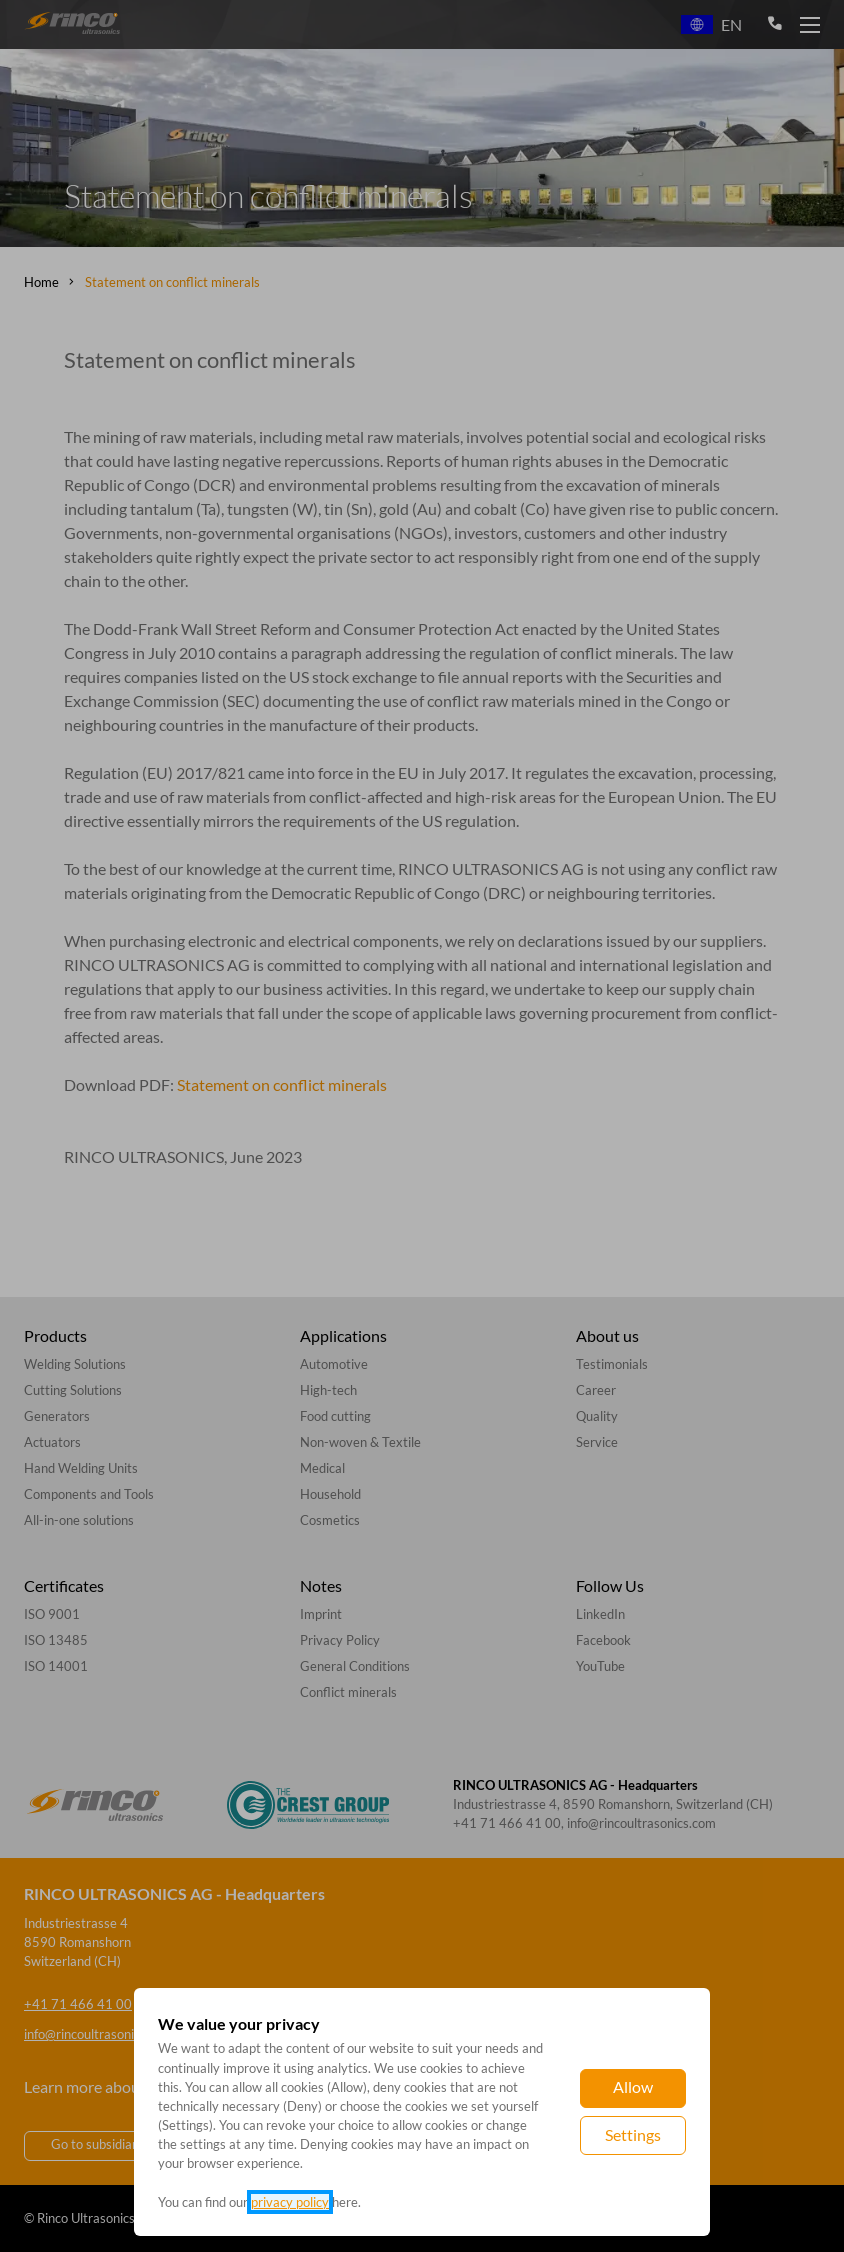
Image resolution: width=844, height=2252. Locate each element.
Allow (633, 2086)
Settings (633, 2134)
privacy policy (290, 2202)
